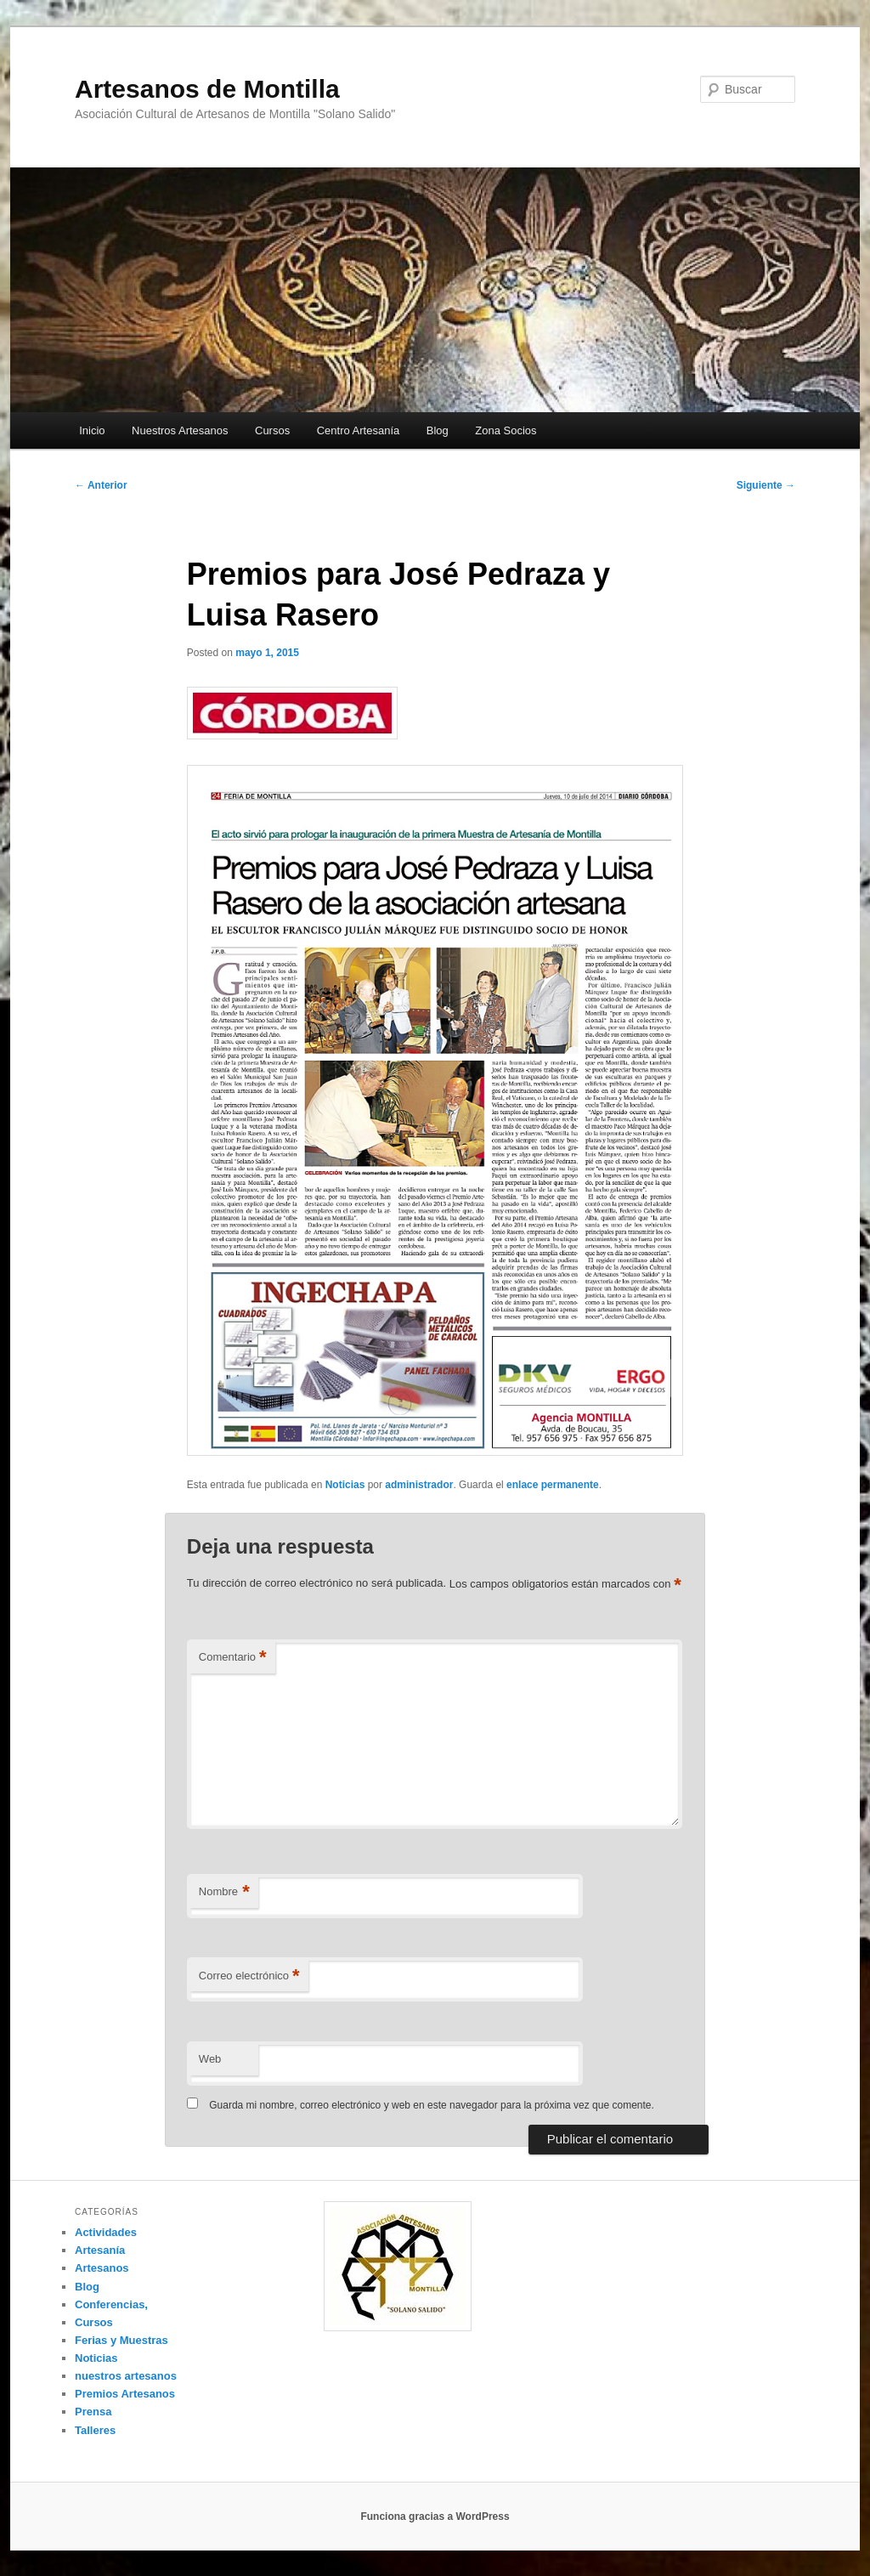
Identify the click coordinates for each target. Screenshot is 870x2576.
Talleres (95, 2430)
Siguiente (766, 485)
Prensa (93, 2411)
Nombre (224, 1892)
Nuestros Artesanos (180, 430)
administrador (419, 1485)
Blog (438, 430)
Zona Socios (505, 430)
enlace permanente (552, 1485)
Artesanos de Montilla (207, 89)
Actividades (106, 2232)
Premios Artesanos (125, 2393)
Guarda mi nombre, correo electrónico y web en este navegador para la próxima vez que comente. (431, 2105)
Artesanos (102, 2268)
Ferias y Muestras (121, 2340)
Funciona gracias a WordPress (434, 2516)
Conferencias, (111, 2304)
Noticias (345, 1485)
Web (210, 2058)
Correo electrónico (249, 1976)
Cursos (272, 430)
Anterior (101, 485)
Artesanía (100, 2250)
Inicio (92, 430)
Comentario (233, 1657)
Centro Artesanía (358, 430)
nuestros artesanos (126, 2375)
